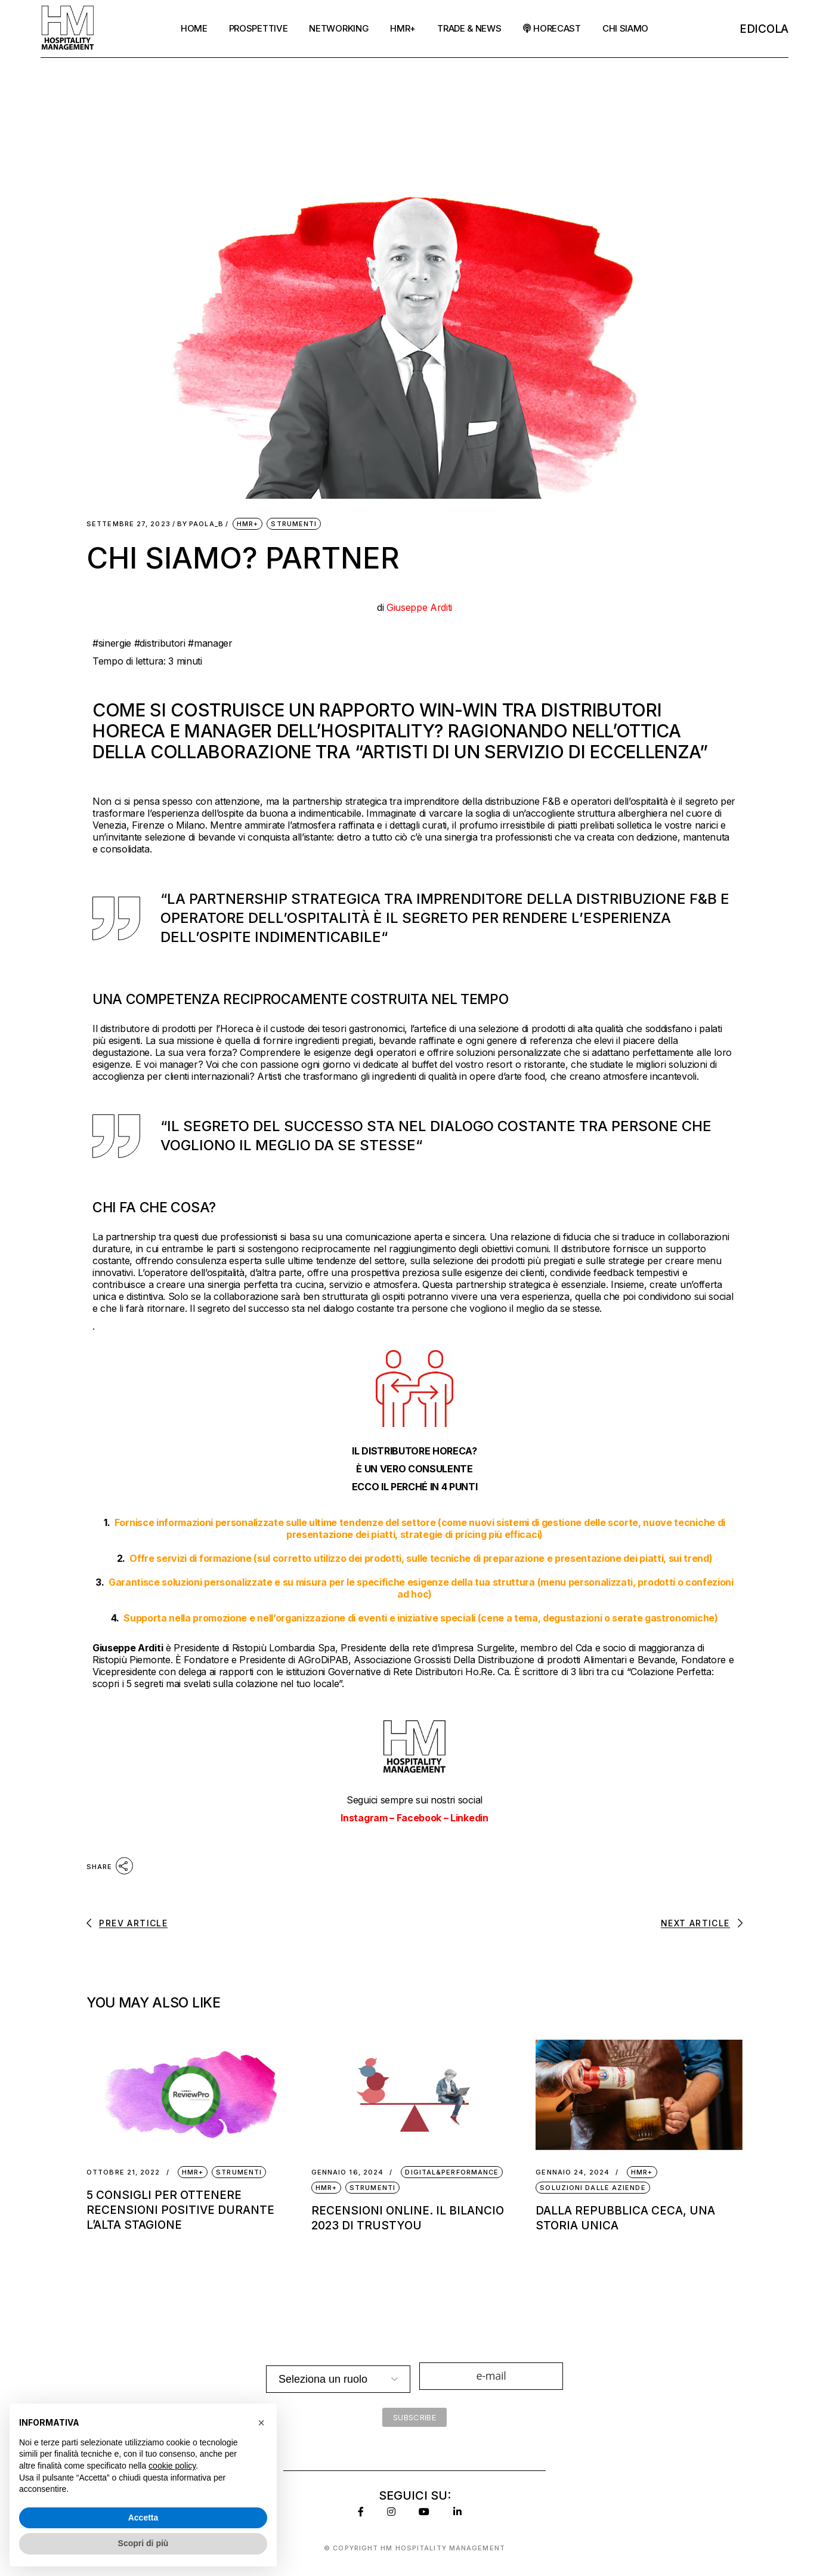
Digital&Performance (452, 2172)
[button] (261, 2422)
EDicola (764, 29)
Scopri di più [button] (143, 2543)
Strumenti (294, 524)
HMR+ (247, 524)
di (414, 607)
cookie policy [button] (172, 2465)
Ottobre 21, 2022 (123, 2172)
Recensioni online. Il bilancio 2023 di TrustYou (407, 2218)
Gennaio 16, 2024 (347, 2172)
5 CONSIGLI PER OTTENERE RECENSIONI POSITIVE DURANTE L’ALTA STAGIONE (180, 2210)
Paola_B (200, 524)
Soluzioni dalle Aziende (592, 2187)
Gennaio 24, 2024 (573, 2172)
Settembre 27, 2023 (128, 524)
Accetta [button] (143, 2517)
